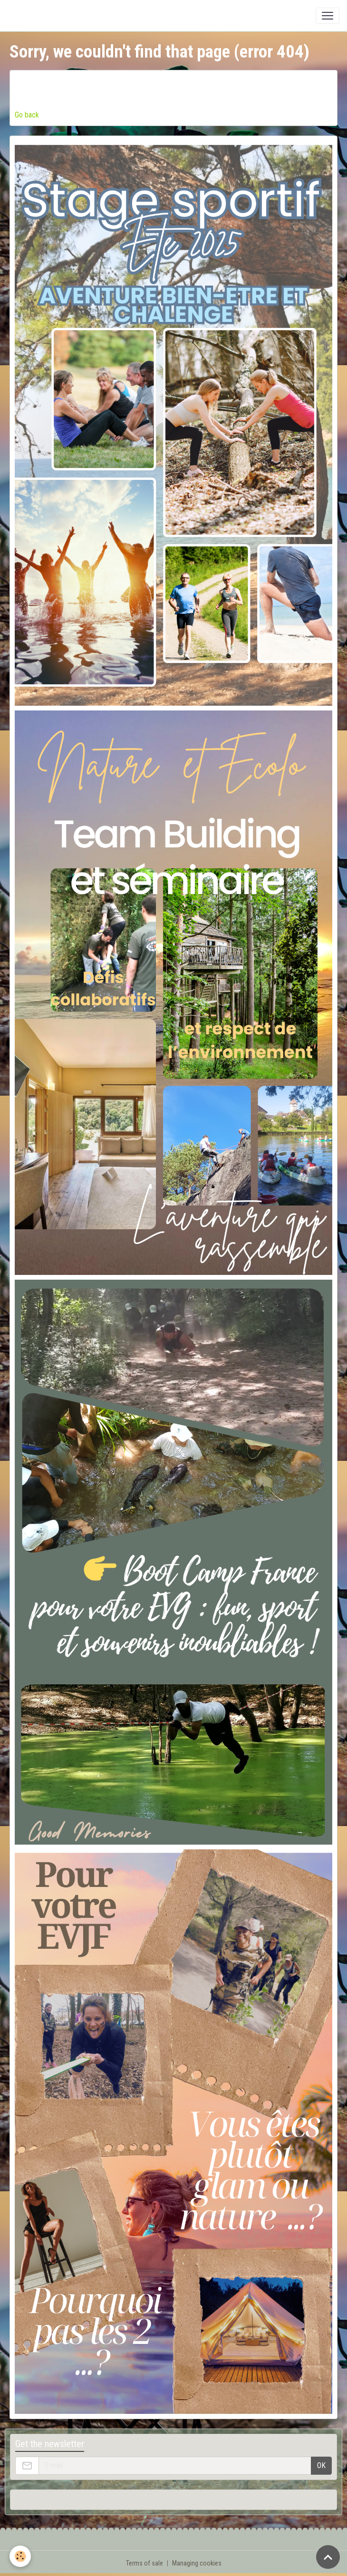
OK (321, 2465)
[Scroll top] (328, 2557)
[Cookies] (20, 2556)
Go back (27, 114)
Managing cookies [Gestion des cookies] (197, 2563)
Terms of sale (144, 2563)
